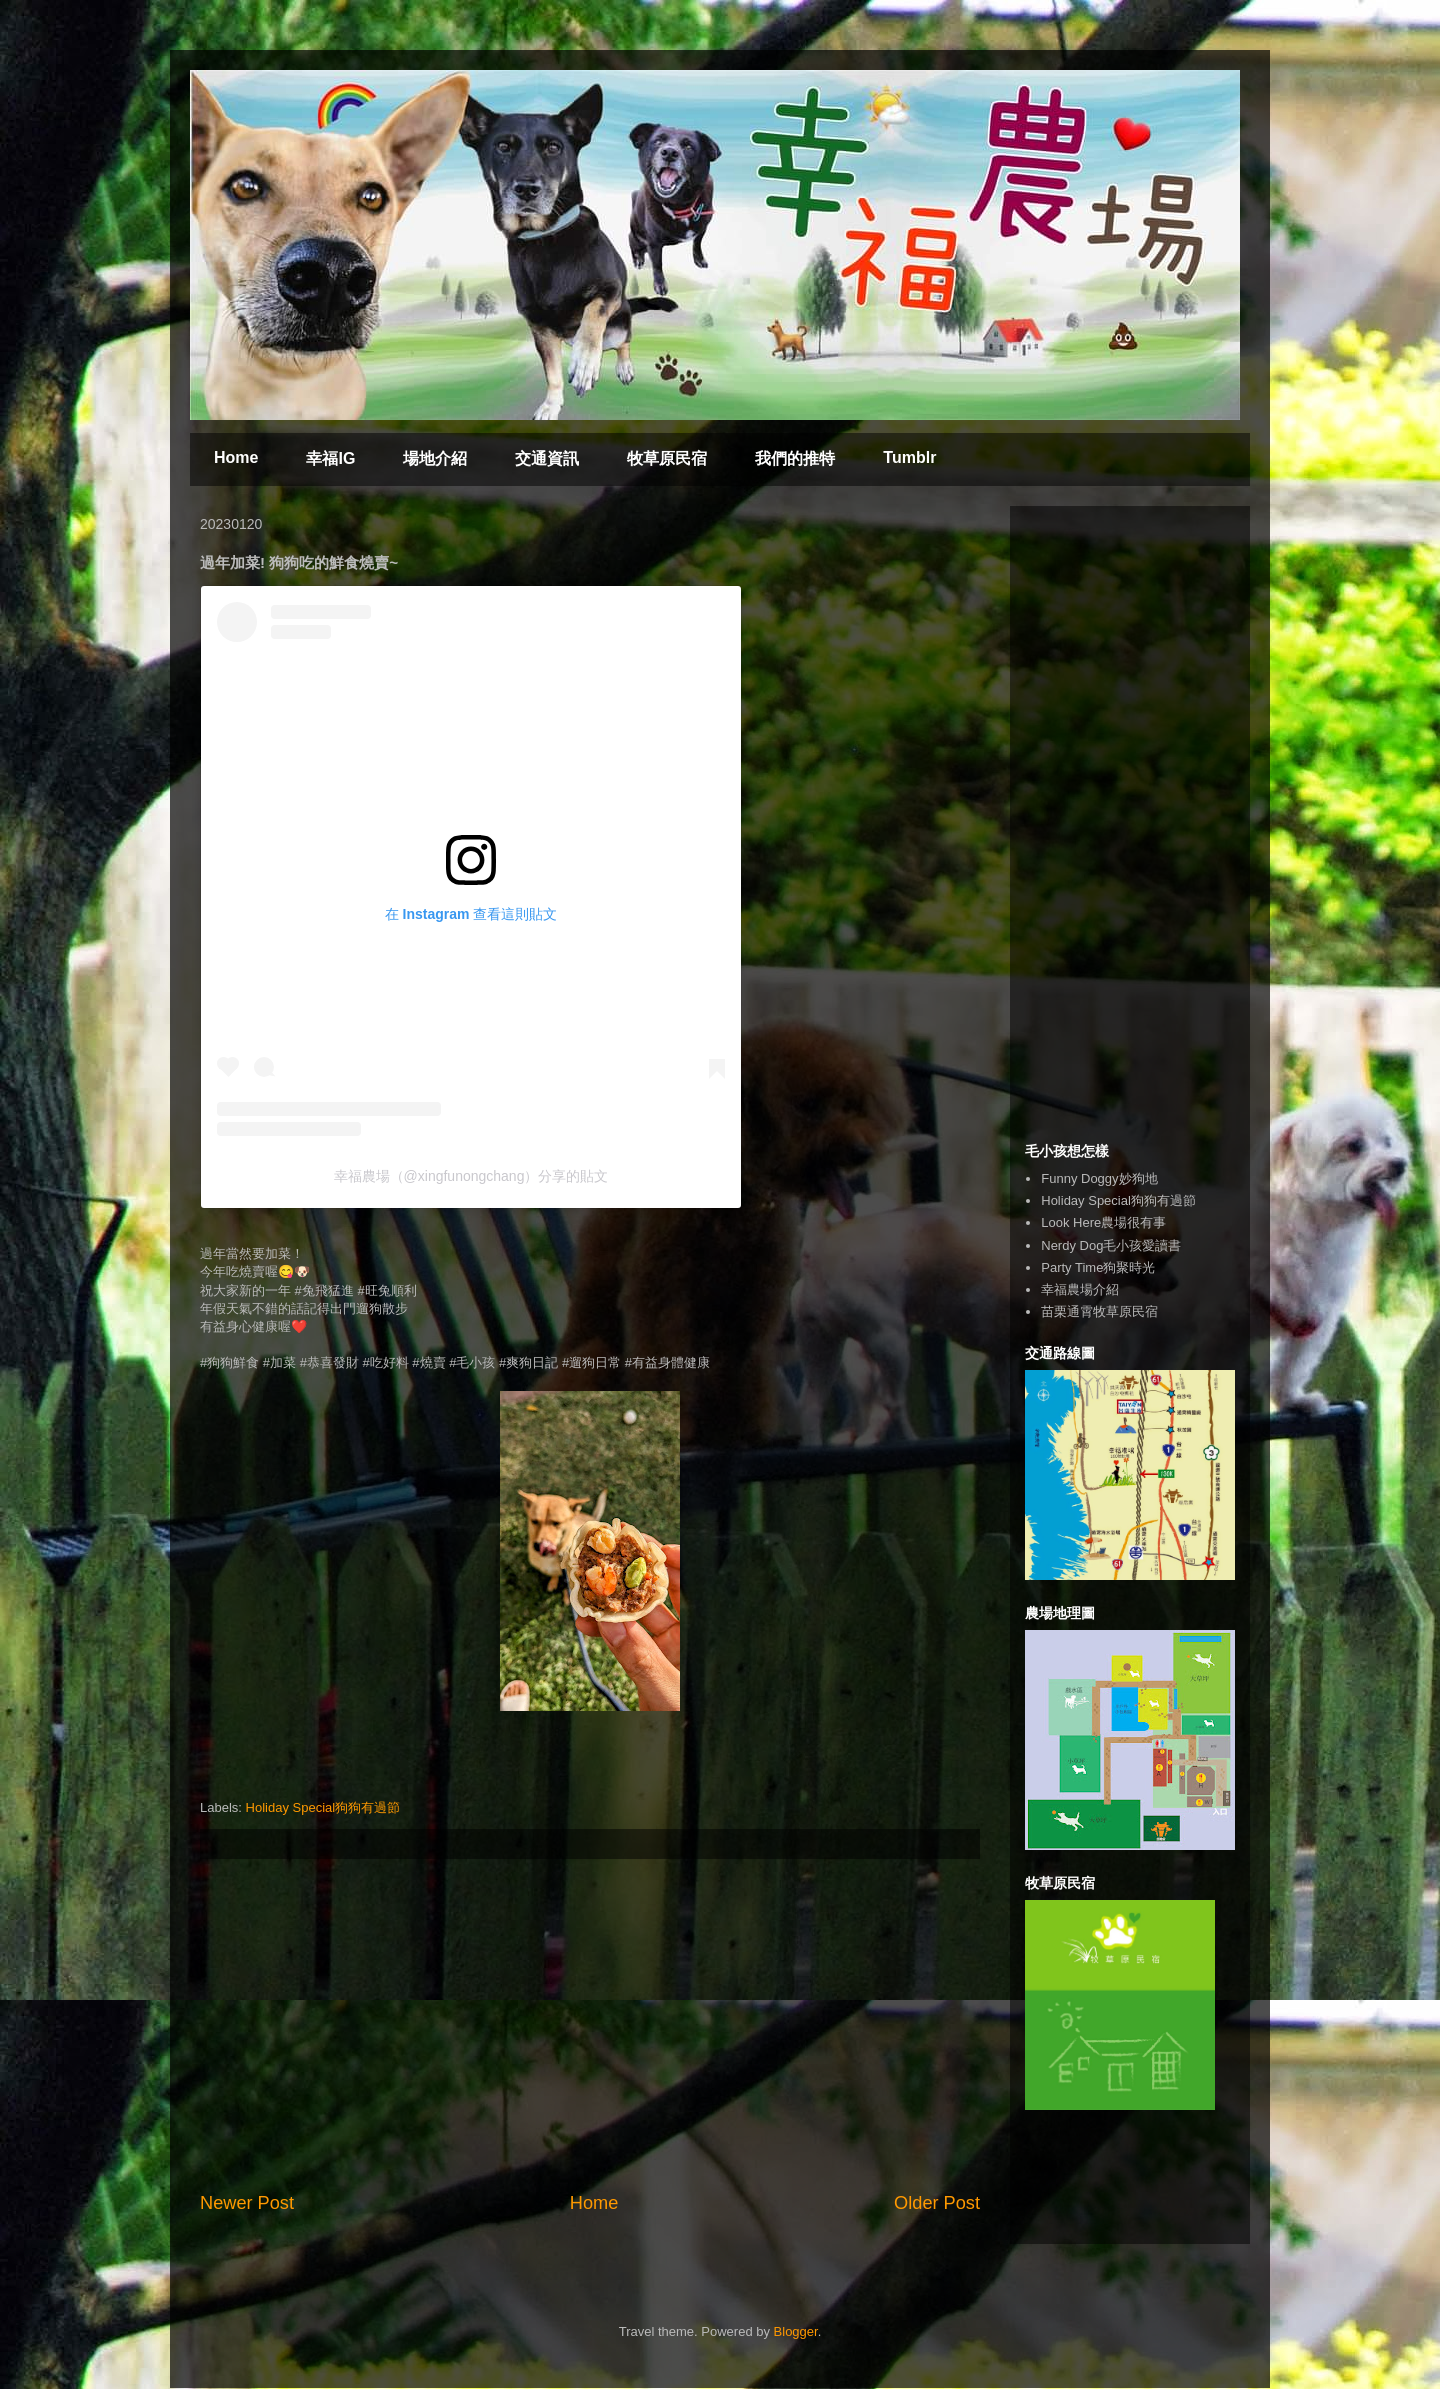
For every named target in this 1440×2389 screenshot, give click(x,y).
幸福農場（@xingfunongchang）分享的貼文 (471, 1176)
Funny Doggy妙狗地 (1099, 1178)
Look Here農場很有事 (1103, 1222)
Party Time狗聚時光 (1098, 1267)
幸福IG (330, 458)
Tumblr (909, 457)
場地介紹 (435, 458)
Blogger (796, 2331)
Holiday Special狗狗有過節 (323, 1807)
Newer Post (247, 2203)
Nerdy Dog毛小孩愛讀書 (1111, 1245)
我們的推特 (795, 458)
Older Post (937, 2203)
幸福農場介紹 (1080, 1289)
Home (236, 457)
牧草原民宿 (667, 458)
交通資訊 (547, 458)
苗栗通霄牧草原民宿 (1099, 1311)
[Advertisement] (590, 2025)
